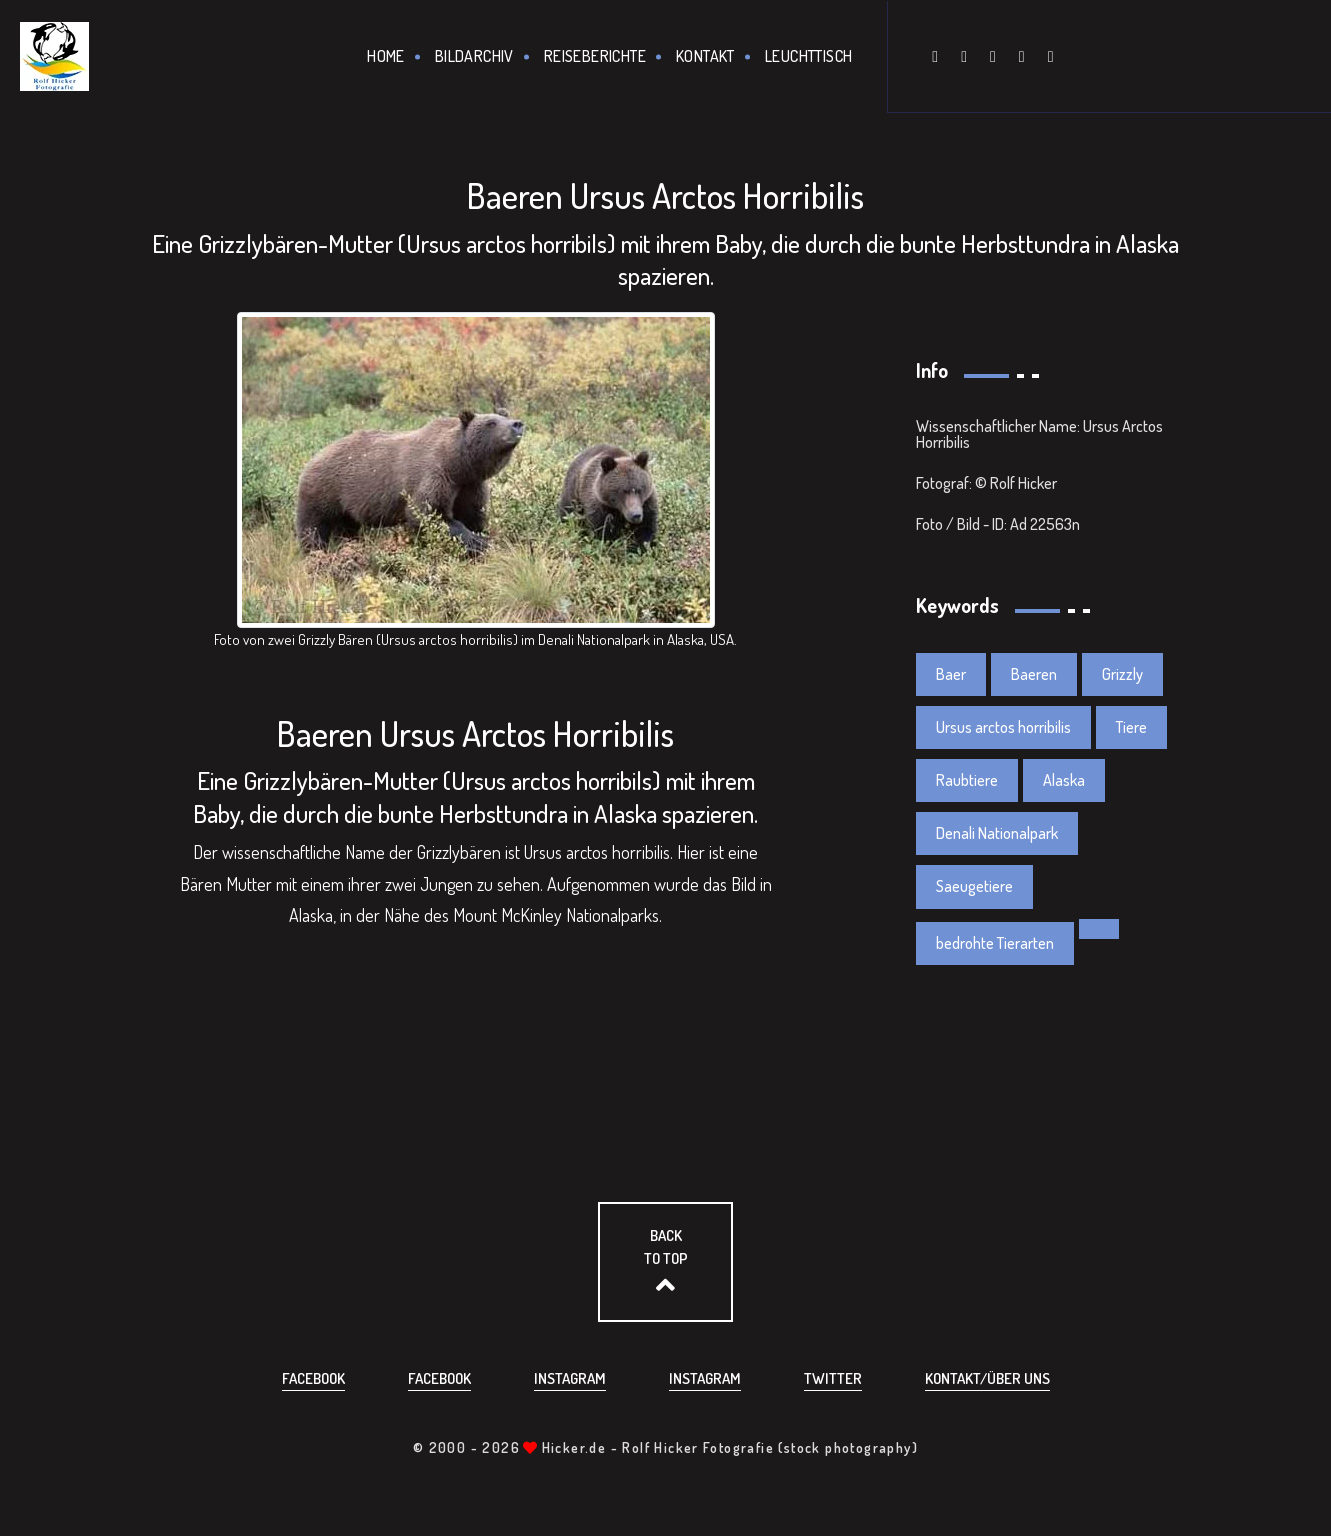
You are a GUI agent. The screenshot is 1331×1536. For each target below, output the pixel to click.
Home (386, 56)
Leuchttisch (808, 56)
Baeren (1034, 674)
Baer (951, 674)
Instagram (570, 1378)
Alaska (1064, 780)
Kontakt (705, 56)
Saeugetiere (974, 886)
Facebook (313, 1378)
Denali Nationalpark (997, 833)
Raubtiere (967, 780)
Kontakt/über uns (987, 1378)
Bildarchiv (474, 56)
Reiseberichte (595, 56)
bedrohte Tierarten (995, 943)
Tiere (1131, 727)
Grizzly (1122, 674)
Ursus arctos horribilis (1003, 727)
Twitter (833, 1378)
